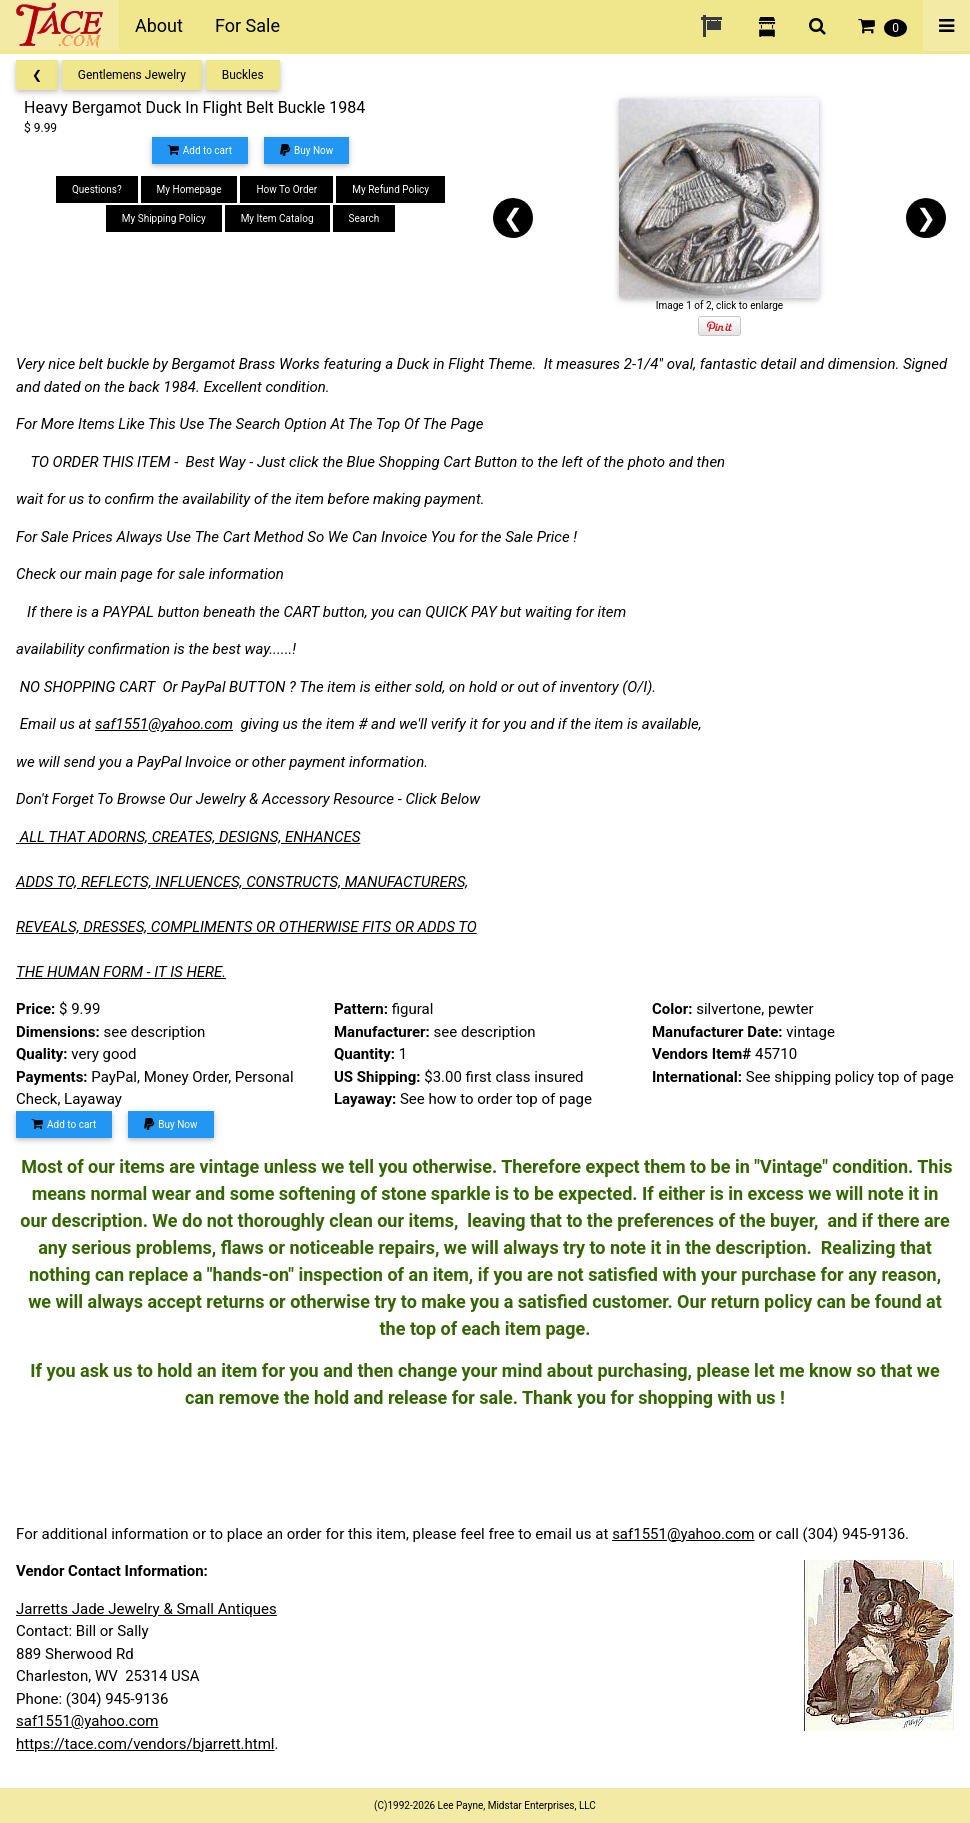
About (159, 25)
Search (364, 218)
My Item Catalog (277, 218)
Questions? (97, 189)
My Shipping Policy (164, 218)
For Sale (247, 25)
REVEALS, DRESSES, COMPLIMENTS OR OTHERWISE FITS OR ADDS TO (246, 927)
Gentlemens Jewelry (132, 75)
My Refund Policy (390, 189)
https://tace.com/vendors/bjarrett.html (145, 1744)
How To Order (286, 189)
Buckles (243, 75)
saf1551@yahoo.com (164, 724)
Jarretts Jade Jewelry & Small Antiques (146, 1609)
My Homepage (189, 189)
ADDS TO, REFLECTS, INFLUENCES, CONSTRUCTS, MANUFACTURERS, (242, 882)
